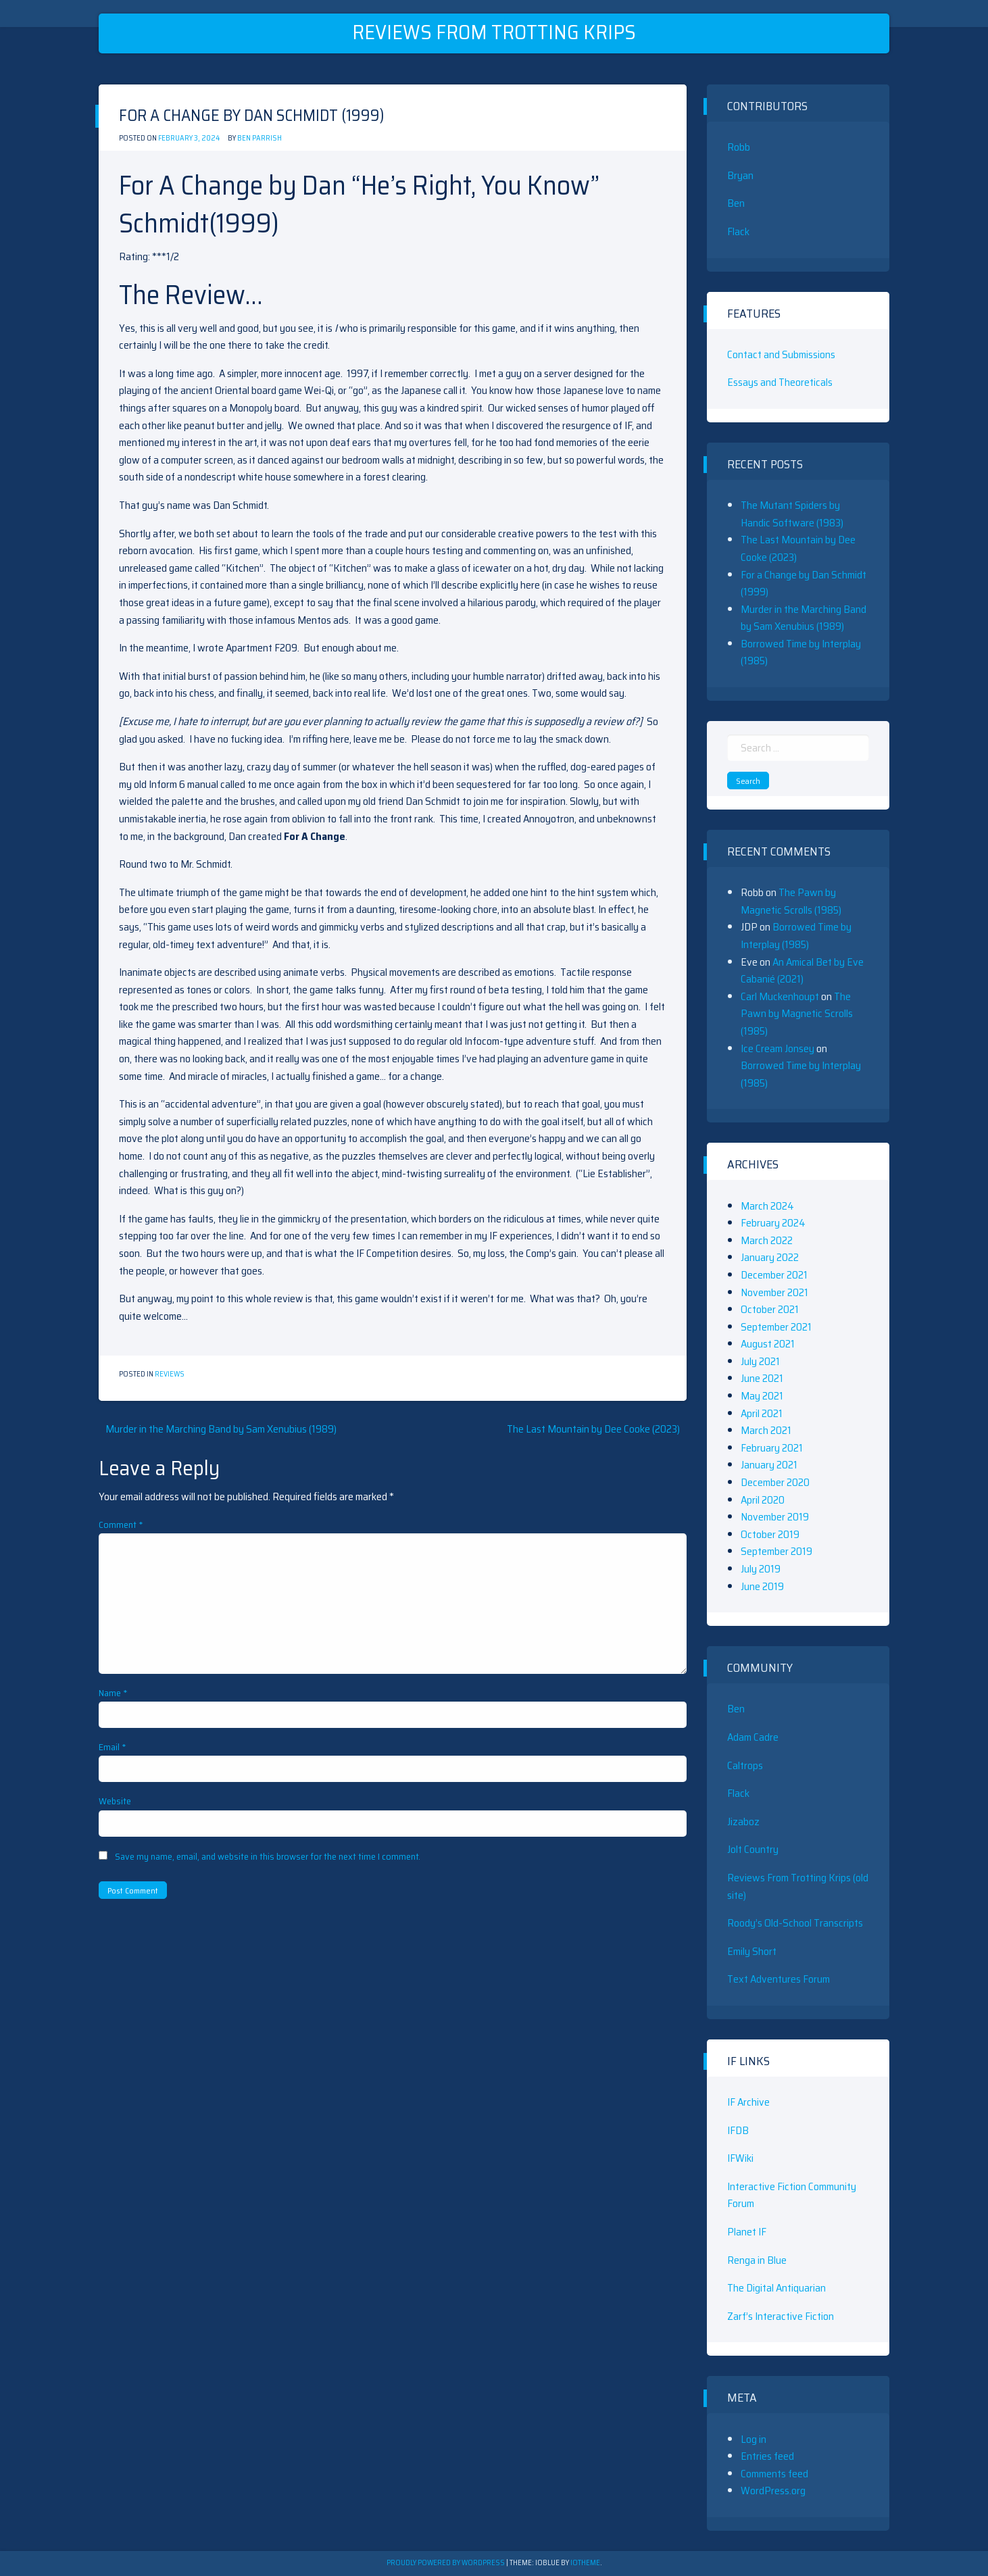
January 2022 (770, 1257)
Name (113, 1692)
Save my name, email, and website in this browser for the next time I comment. (267, 1856)
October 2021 (770, 1309)
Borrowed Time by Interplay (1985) (796, 935)
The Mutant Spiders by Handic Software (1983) (792, 514)
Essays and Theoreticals (780, 382)
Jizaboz (743, 1821)
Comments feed (774, 2473)
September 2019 (776, 1551)
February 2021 (772, 1447)
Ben (736, 203)
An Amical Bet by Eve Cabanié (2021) (802, 970)
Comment (121, 1524)
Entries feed (767, 2456)
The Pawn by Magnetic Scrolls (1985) (791, 901)
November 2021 (774, 1292)
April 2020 (763, 1499)
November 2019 (775, 1516)
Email (112, 1746)
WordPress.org (773, 2490)
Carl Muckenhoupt (780, 996)
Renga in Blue (757, 2260)
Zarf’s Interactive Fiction (780, 2316)
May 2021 (762, 1395)
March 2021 (766, 1430)
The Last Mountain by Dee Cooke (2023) (593, 1428)
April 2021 (762, 1413)
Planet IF (746, 2231)
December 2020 (775, 1482)
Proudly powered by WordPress (446, 2563)
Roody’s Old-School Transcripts (795, 1922)
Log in (753, 2439)
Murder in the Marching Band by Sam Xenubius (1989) (221, 1428)
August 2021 (768, 1343)
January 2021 (769, 1464)
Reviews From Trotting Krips (494, 32)
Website (115, 1800)
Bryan (740, 175)
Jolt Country (753, 1849)
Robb (738, 147)
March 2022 (767, 1240)
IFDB (738, 2130)
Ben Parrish (259, 138)
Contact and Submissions (781, 354)
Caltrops (745, 1765)
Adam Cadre (753, 1737)
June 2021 (762, 1378)
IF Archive (748, 2102)
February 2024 (773, 1222)
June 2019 (762, 1586)
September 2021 (776, 1326)
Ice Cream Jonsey (777, 1048)
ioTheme (585, 2563)
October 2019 (770, 1534)
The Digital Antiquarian (776, 2287)
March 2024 (767, 1205)
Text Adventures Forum (778, 1979)
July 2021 (760, 1361)
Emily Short (751, 1951)
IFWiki (740, 2158)
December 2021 (774, 1274)
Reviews (169, 1374)
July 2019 (761, 1568)
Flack (738, 231)
